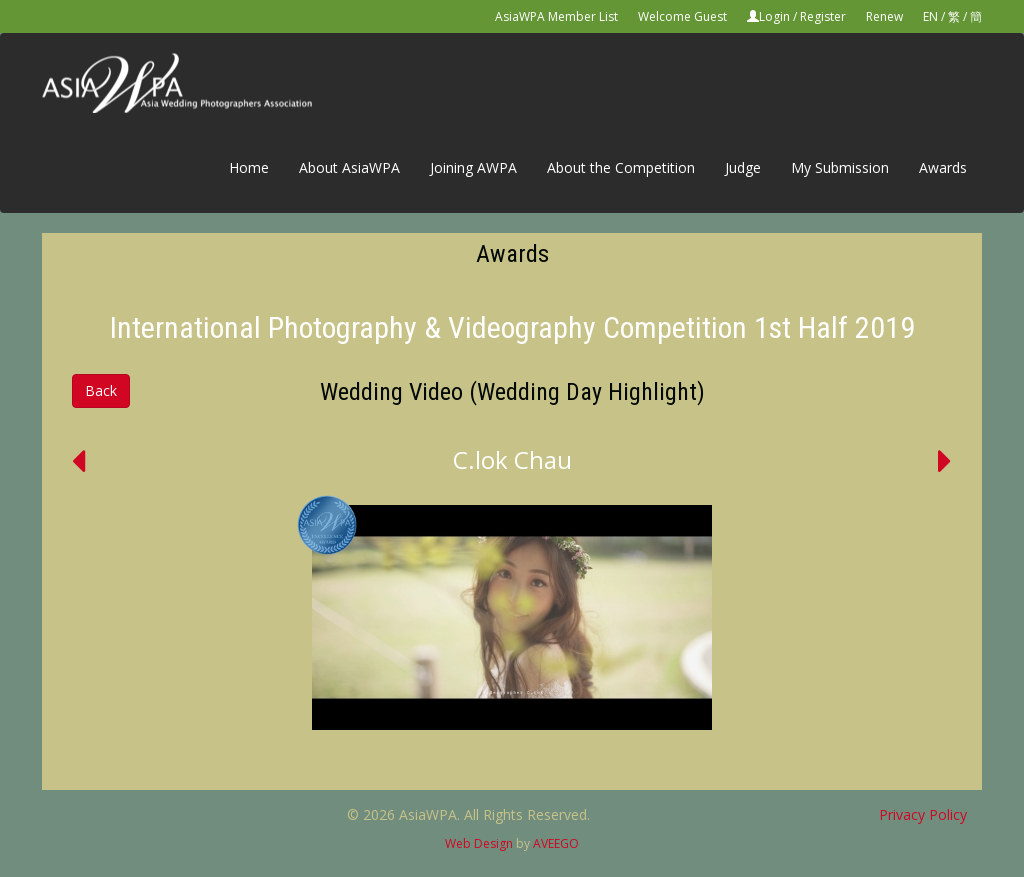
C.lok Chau (512, 459)
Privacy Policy (923, 814)
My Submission (840, 167)
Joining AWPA (473, 167)
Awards (943, 167)
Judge (743, 167)
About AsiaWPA (349, 167)
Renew (884, 16)
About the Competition (621, 167)
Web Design (479, 843)
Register (823, 16)
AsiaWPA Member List (556, 16)
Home (249, 167)
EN (930, 16)
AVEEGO (556, 843)
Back (101, 390)
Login (774, 16)
